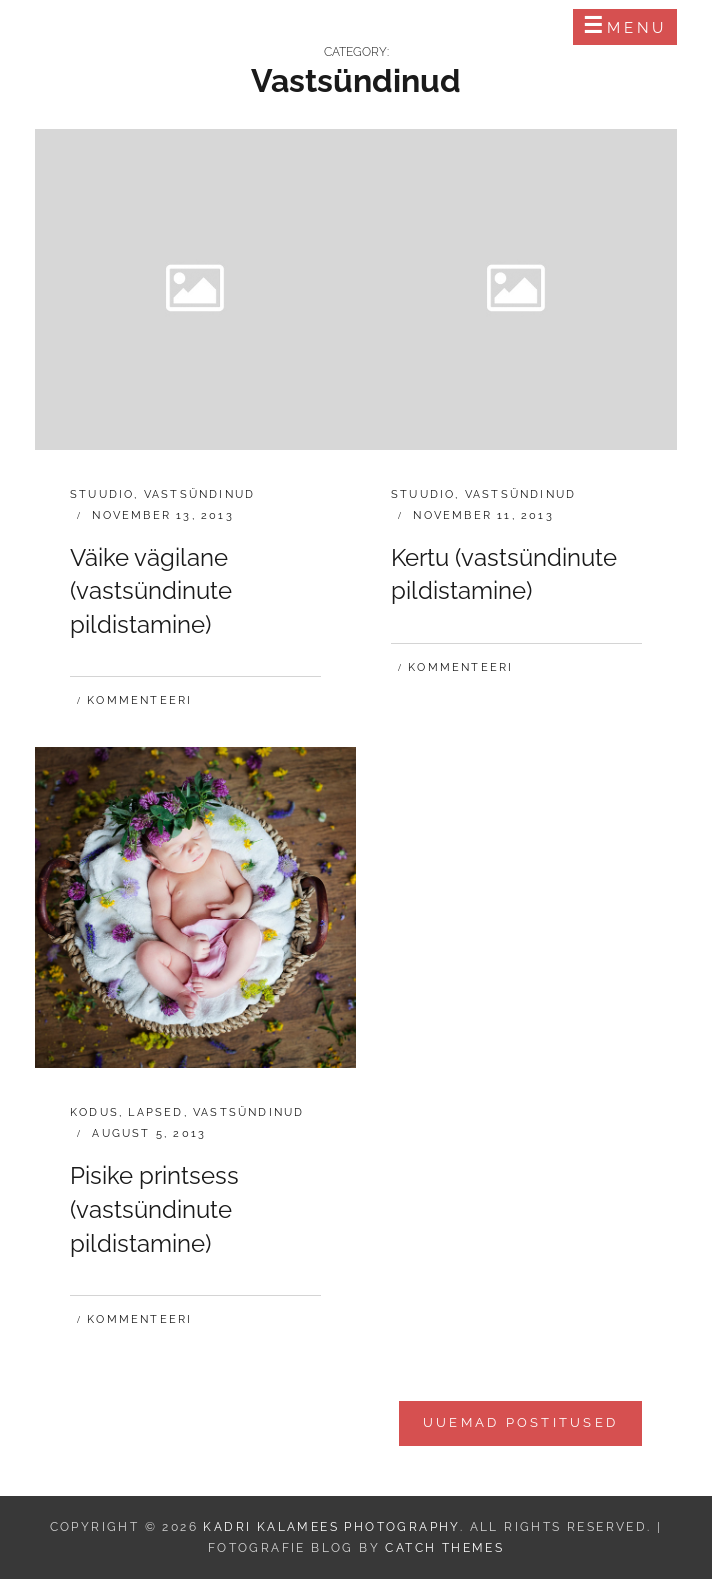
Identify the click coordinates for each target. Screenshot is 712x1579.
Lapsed (155, 1112)
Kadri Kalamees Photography (205, 26)
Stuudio (102, 494)
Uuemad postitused (520, 1422)
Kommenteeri (139, 700)
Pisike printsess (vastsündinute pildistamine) (154, 1209)
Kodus (94, 1112)
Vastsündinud (199, 494)
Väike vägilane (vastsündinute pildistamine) (151, 591)
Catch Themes (444, 1548)
